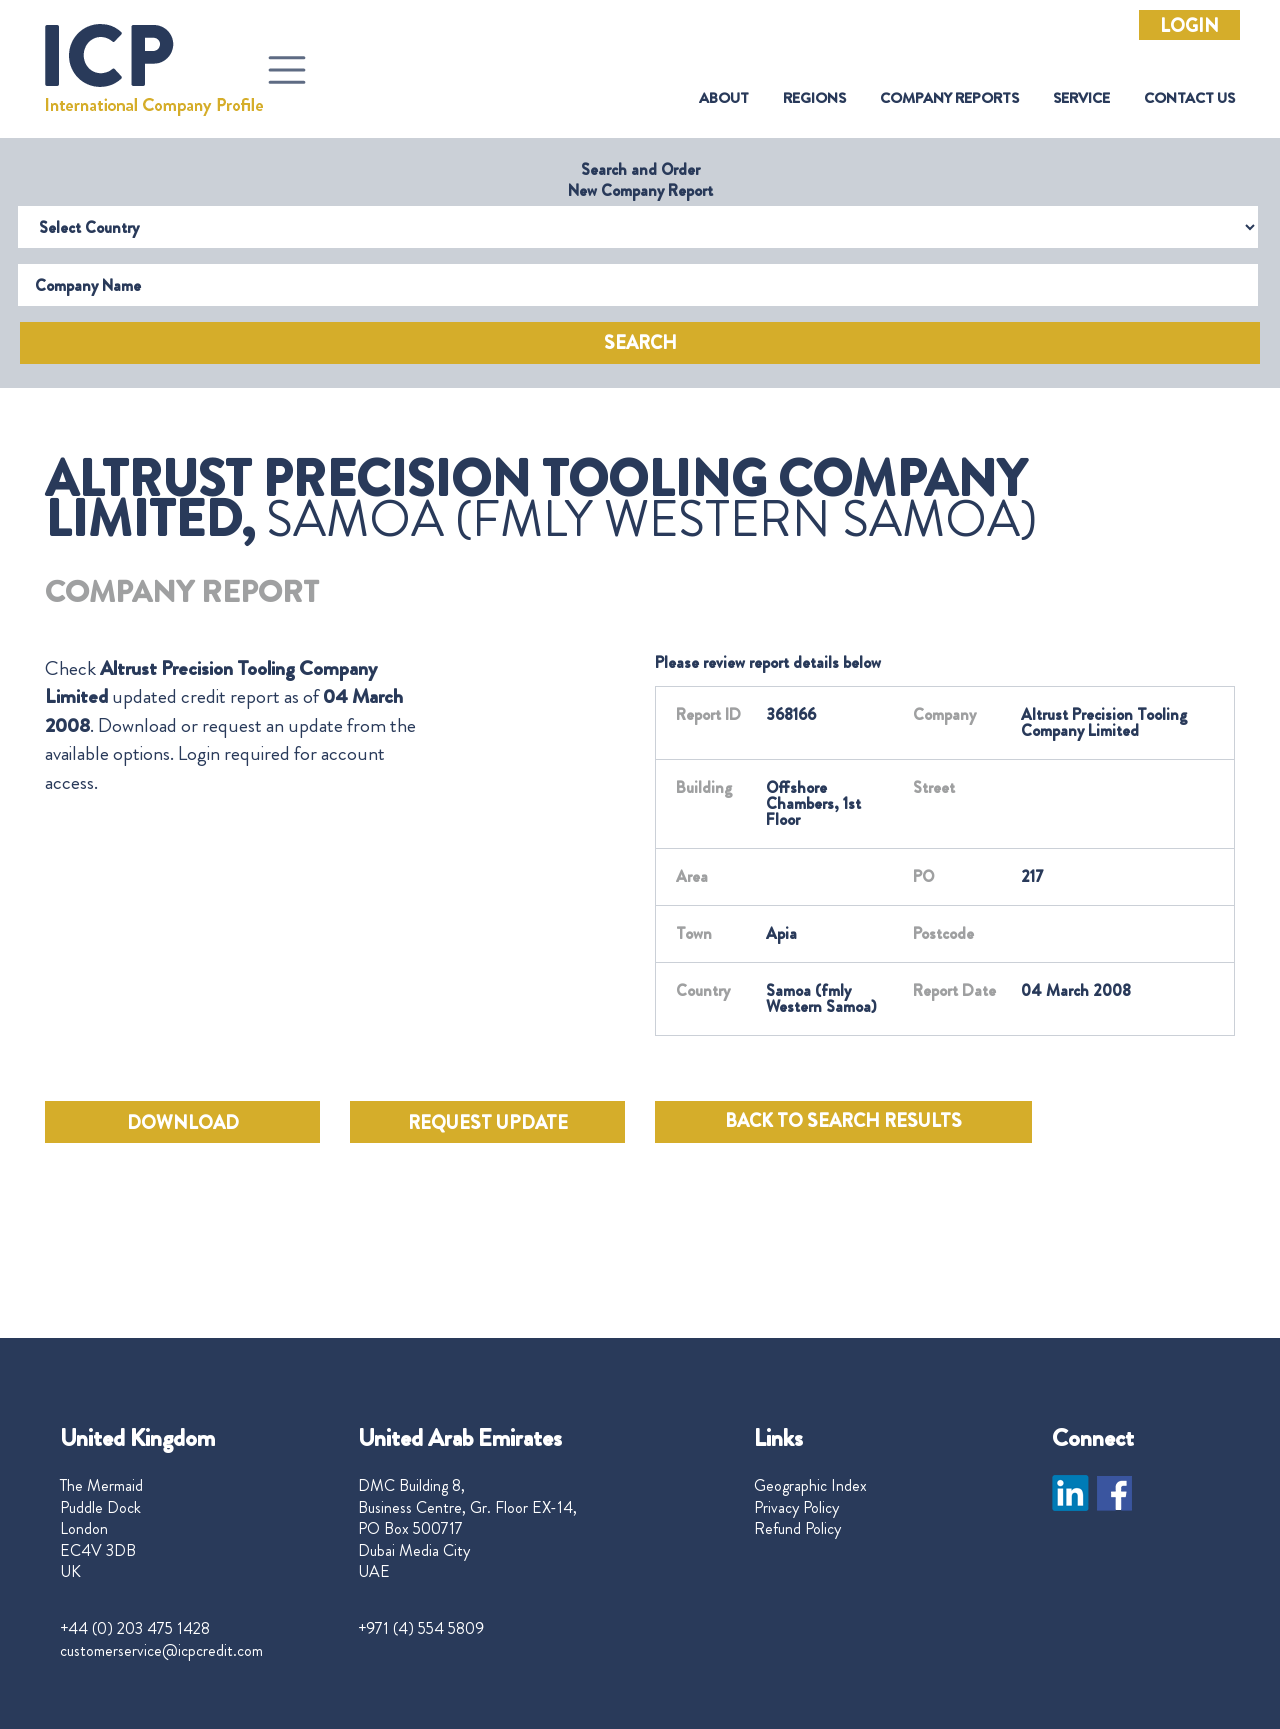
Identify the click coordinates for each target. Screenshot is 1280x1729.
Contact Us (1189, 98)
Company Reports (949, 98)
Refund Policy (797, 1529)
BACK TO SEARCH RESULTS (843, 1121)
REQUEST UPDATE (488, 1123)
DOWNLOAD (183, 1123)
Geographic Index (810, 1486)
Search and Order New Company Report (640, 180)
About (724, 98)
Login (1189, 26)
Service (1081, 98)
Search (640, 343)
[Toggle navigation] (287, 70)
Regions (814, 98)
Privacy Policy (796, 1508)
